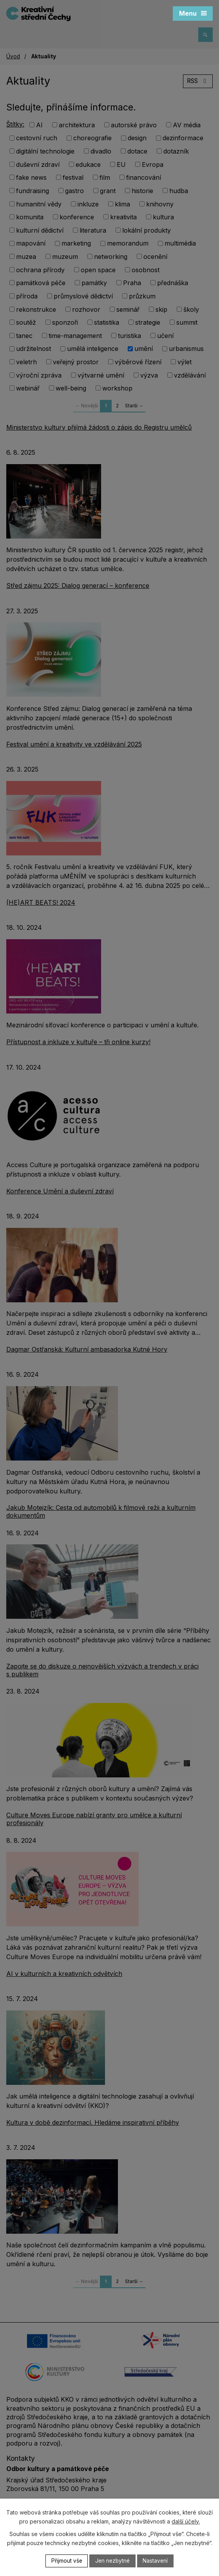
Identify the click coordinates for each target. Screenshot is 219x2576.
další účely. (186, 2521)
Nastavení (156, 2560)
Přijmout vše (65, 2560)
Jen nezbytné (112, 2560)
